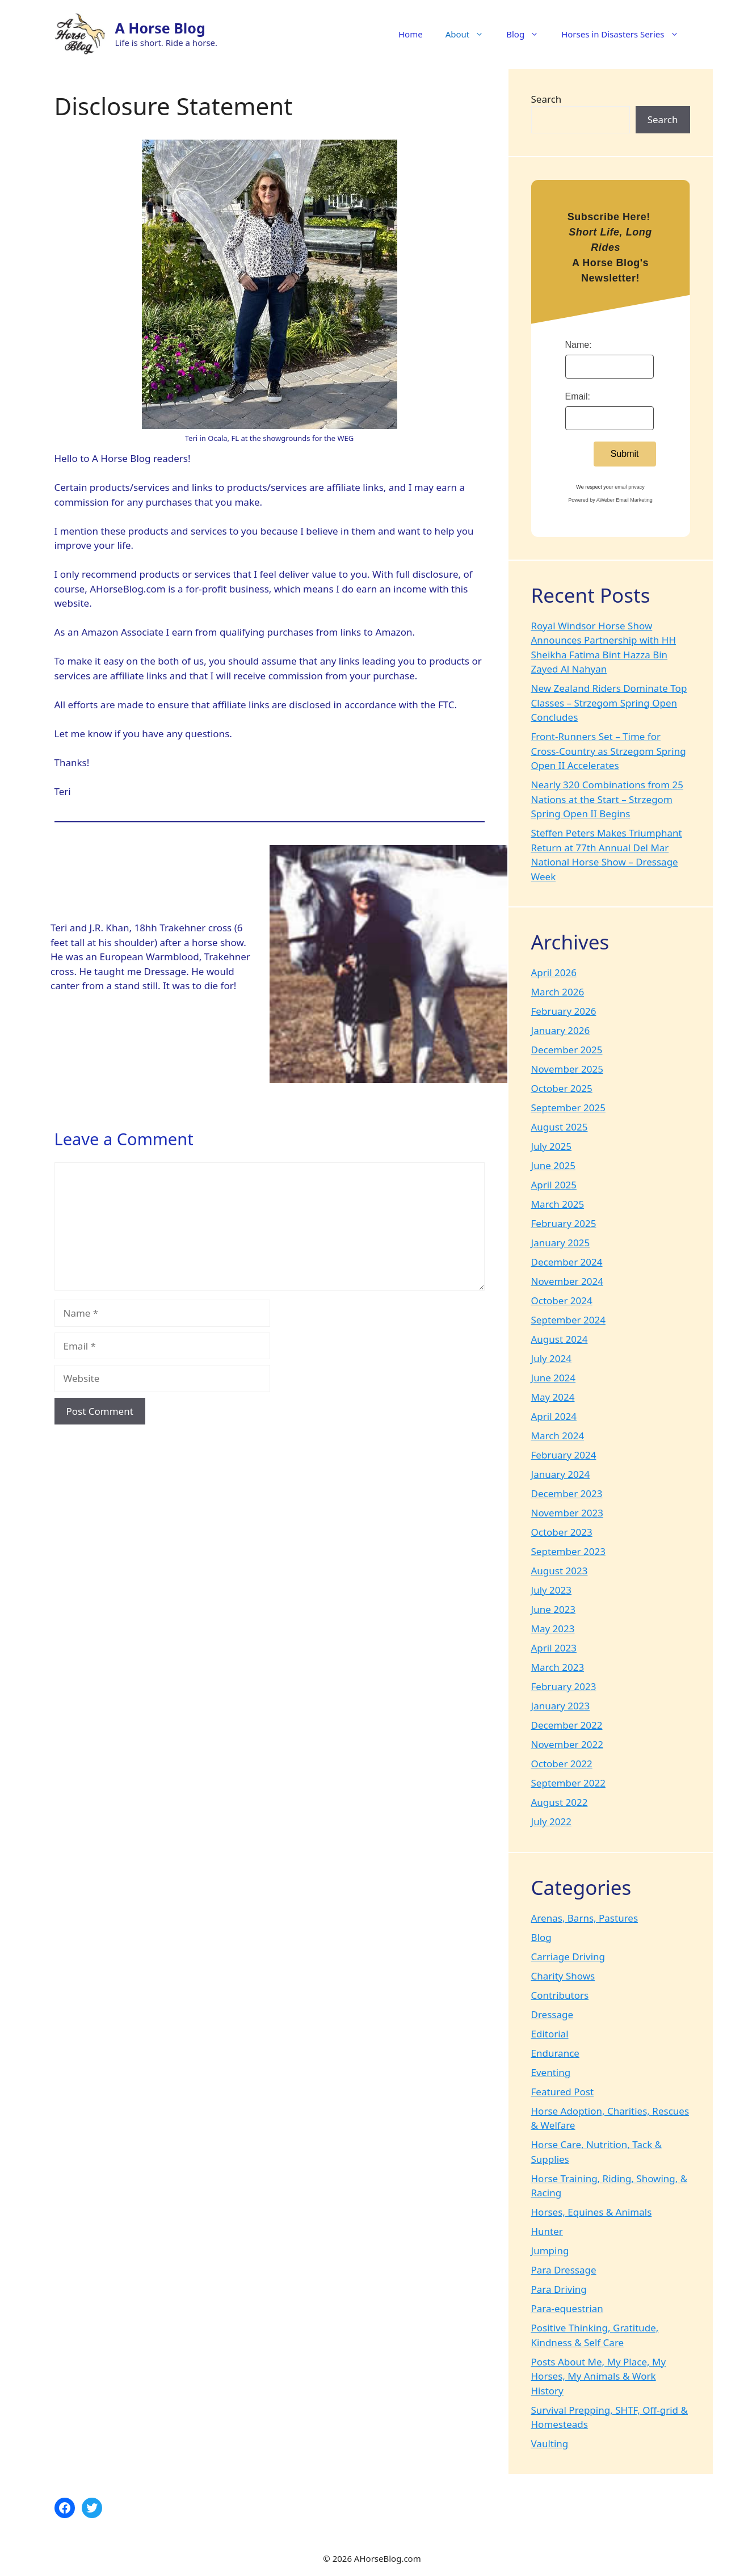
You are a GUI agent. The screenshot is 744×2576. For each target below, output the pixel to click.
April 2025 (554, 1184)
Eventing (551, 2072)
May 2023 (553, 1628)
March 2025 (558, 1204)
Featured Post (562, 2091)
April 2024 (554, 1416)
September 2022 (568, 1782)
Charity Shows (563, 1975)
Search (546, 99)
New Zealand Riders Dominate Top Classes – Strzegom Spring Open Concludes (609, 703)
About (470, 34)
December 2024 (567, 1261)
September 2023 (568, 1551)
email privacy (630, 487)
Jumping (550, 2250)
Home (410, 34)
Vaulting (550, 2443)
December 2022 (567, 1725)
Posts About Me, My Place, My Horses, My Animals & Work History (598, 2376)
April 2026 (554, 972)
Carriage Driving (568, 1956)
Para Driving (559, 2289)
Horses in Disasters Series (625, 34)
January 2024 (560, 1474)
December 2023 (567, 1493)
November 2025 (567, 1068)
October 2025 (561, 1088)
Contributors (560, 1995)
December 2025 (567, 1049)
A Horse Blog (160, 27)
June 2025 (553, 1165)
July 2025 (551, 1146)
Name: (578, 345)
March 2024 (558, 1435)
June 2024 (553, 1377)
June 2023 (553, 1609)
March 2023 (558, 1667)
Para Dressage (563, 2269)
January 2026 (560, 1030)
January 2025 (560, 1242)
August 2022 (559, 1802)
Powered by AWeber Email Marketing (610, 500)
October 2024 (561, 1300)
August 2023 (559, 1570)
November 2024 (567, 1281)
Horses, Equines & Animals (591, 2211)
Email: (577, 396)
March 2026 (558, 991)
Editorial (550, 2033)
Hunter (547, 2231)
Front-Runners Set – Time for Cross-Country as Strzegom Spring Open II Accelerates (608, 751)
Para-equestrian (567, 2308)
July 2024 (551, 1358)
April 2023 (554, 1647)
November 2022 (567, 1744)
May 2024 (553, 1396)
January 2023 (560, 1705)
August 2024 (559, 1339)
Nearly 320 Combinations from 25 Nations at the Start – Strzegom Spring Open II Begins (607, 799)
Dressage (552, 2014)
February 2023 (563, 1686)
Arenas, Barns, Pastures (584, 1917)
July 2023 (551, 1589)
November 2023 (567, 1512)
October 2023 (561, 1532)
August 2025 (559, 1126)
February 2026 (563, 1011)
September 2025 (568, 1107)
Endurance (555, 2053)
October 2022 (561, 1763)
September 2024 (568, 1319)
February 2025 (563, 1223)
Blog (528, 34)
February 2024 (563, 1454)
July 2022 (551, 1821)
